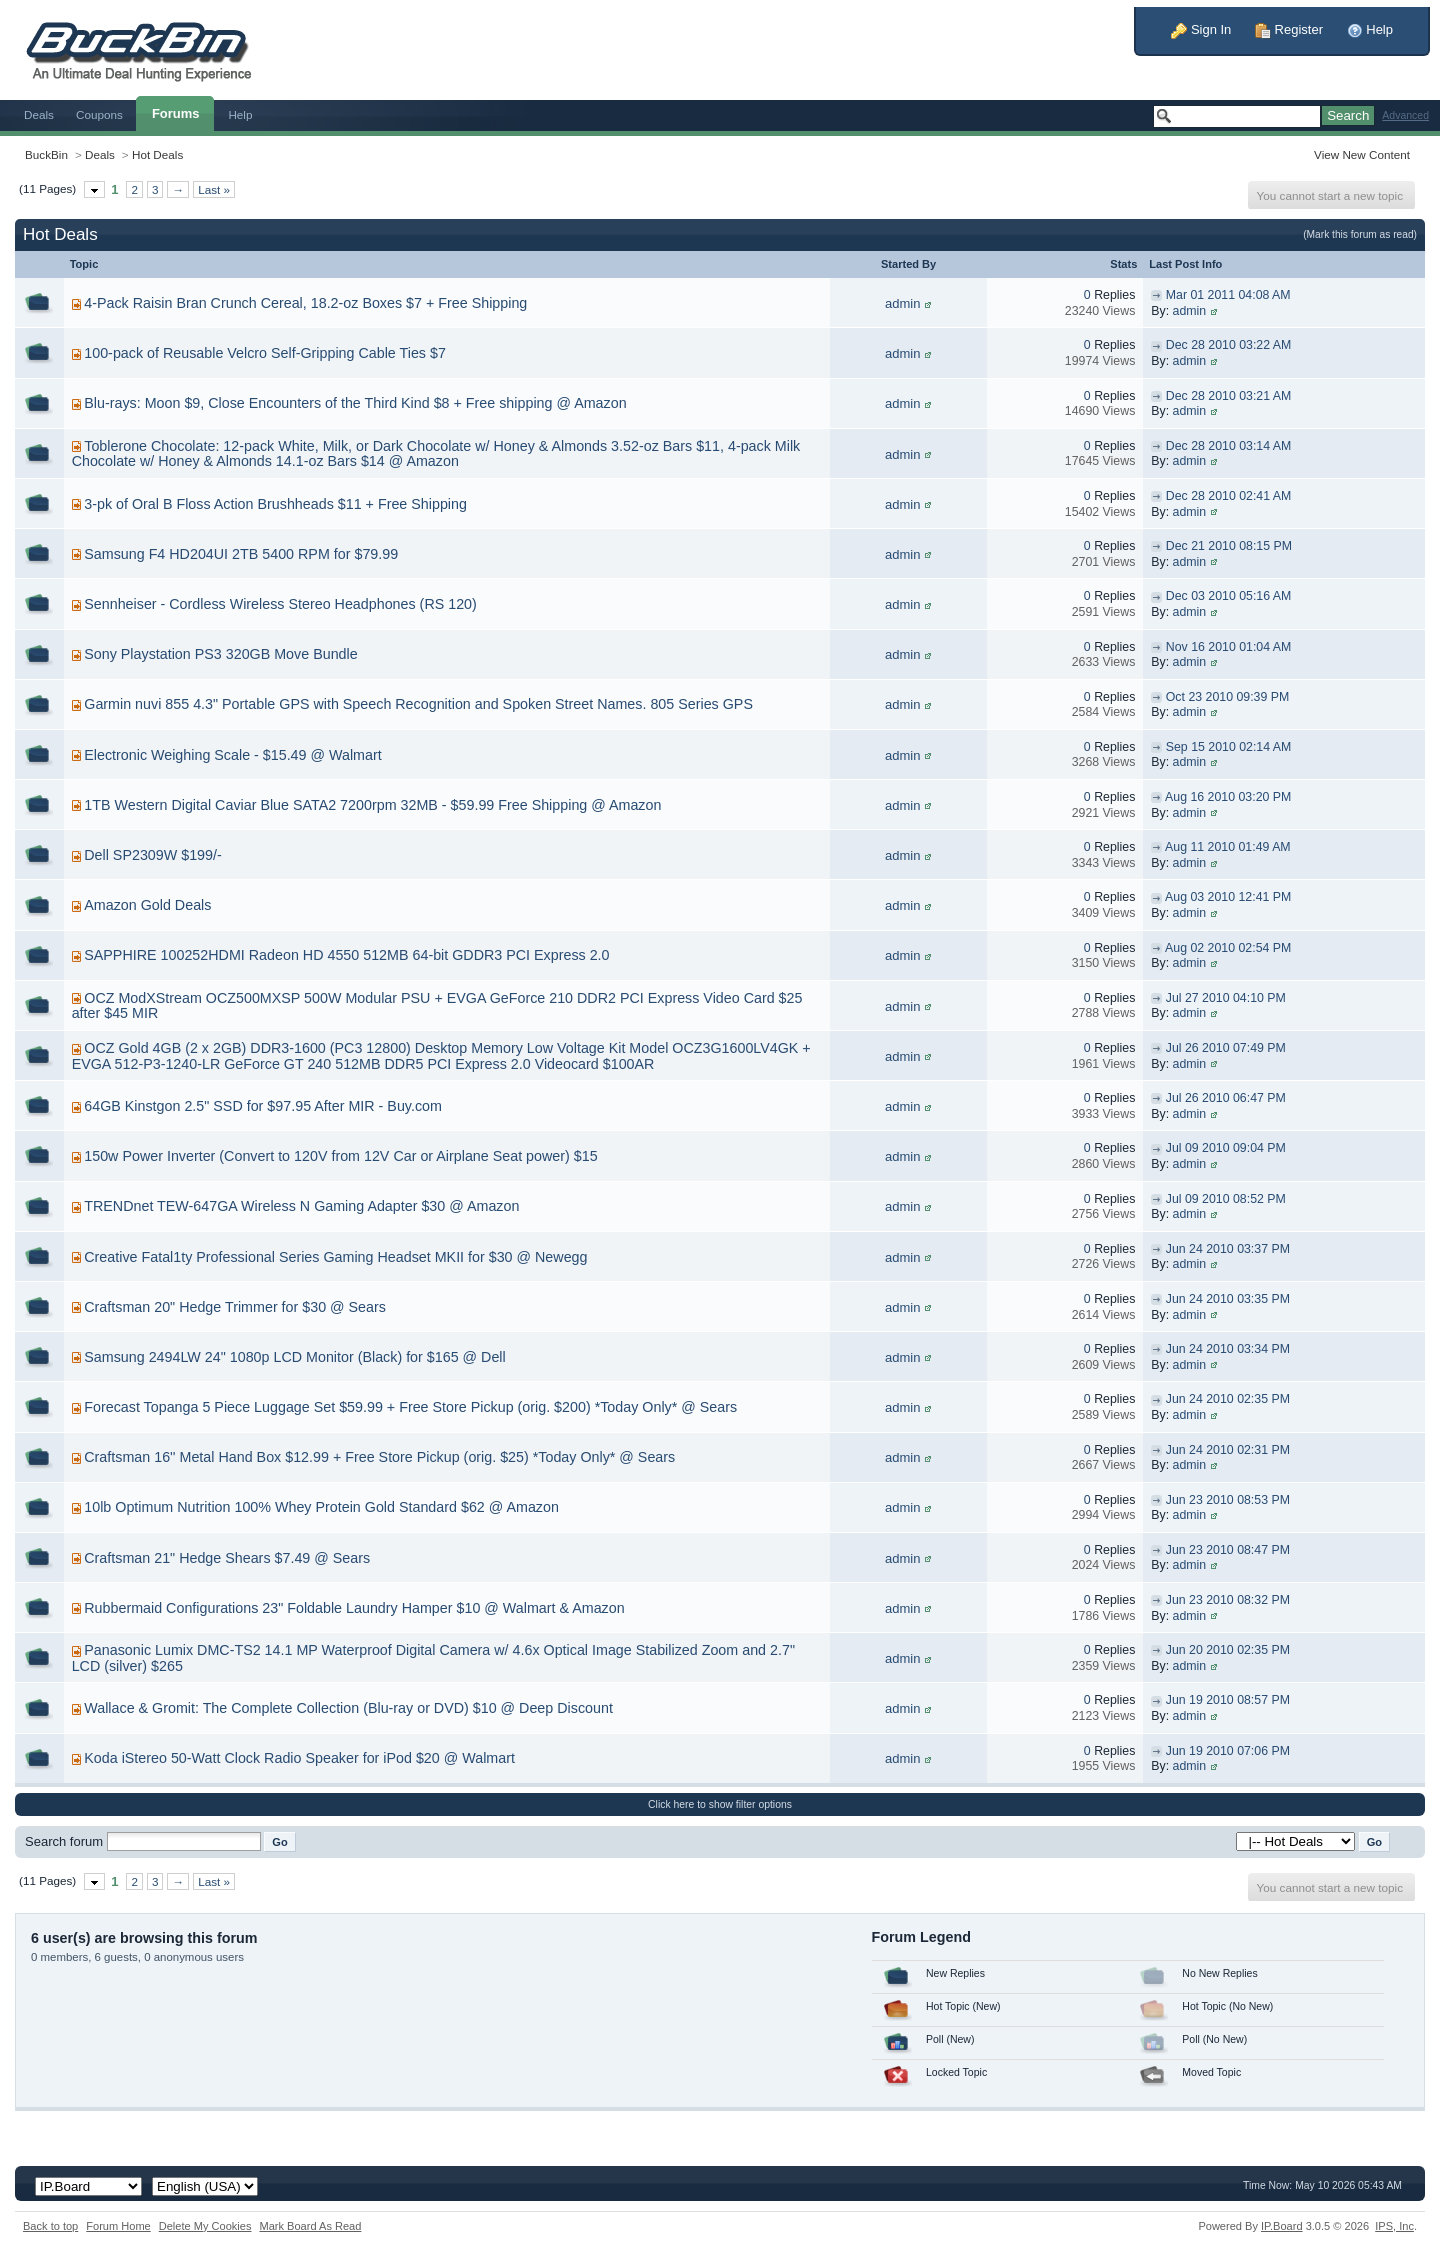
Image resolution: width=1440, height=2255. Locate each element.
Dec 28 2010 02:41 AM (1229, 496)
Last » (214, 189)
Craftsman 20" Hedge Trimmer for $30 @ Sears (235, 1307)
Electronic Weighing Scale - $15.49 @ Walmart (232, 755)
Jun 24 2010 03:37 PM (1228, 1249)
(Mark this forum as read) (1360, 234)
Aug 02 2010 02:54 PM (1228, 948)
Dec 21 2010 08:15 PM (1229, 546)
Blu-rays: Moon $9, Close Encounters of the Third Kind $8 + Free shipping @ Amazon (355, 403)
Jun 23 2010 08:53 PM (1228, 1500)
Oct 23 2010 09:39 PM (1228, 697)
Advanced (1405, 115)
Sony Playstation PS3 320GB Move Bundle (220, 654)
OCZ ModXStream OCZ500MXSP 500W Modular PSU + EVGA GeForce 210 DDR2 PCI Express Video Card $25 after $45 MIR (437, 1006)
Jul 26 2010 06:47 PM (1226, 1098)
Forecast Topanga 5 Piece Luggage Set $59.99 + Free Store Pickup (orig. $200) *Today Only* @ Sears (410, 1407)
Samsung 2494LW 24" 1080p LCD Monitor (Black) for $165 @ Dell (294, 1357)
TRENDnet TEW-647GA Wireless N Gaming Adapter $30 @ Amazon (301, 1206)
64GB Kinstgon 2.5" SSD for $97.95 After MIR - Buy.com (263, 1106)
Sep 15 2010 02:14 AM (1229, 747)
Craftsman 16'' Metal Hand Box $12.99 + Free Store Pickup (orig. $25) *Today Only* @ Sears (379, 1457)
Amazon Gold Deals (147, 905)
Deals (39, 114)
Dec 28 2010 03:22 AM (1229, 345)
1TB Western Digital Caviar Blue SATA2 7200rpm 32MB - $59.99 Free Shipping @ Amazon (372, 805)
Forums (176, 113)
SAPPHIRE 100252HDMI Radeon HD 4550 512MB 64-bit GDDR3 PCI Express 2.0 (346, 955)
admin (902, 303)
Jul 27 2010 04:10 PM (1226, 998)
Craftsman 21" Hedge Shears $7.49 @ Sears (227, 1558)
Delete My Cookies (205, 2226)
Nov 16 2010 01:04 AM (1229, 647)
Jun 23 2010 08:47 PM (1228, 1550)
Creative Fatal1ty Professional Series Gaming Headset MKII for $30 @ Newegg (335, 1257)
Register (1289, 29)
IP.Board (1282, 2226)
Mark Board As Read (310, 2226)
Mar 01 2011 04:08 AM (1228, 295)
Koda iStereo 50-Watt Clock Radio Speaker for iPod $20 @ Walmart (299, 1758)
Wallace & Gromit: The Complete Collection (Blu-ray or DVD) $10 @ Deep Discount (348, 1708)
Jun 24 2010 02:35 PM (1228, 1399)
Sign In (1201, 29)
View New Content (1362, 154)
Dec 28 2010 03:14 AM (1229, 446)
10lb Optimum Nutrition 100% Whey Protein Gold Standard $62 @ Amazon (321, 1507)
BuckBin (46, 154)
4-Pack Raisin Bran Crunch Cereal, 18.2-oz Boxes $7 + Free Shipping (305, 303)
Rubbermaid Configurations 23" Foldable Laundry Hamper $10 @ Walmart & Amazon (354, 1608)
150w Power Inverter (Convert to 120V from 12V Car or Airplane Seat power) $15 (340, 1156)
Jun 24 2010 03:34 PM (1228, 1349)
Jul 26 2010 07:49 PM (1226, 1048)
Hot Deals (157, 154)
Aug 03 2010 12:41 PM (1228, 897)
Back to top (50, 2226)
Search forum (64, 1841)
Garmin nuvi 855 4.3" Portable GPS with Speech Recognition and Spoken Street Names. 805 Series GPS (418, 704)
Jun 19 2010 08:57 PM (1228, 1700)
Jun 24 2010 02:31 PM (1228, 1450)
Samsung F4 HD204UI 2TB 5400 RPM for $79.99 (241, 554)
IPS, (1394, 2226)
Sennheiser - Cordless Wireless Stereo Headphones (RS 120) (280, 604)
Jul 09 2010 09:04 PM (1226, 1148)
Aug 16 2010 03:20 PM (1228, 797)
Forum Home (118, 2226)
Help (1370, 29)
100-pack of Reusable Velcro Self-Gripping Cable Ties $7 (265, 353)
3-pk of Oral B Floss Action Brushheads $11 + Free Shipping (275, 504)
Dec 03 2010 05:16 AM (1229, 596)
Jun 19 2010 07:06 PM (1228, 1751)
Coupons (99, 114)
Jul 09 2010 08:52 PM (1226, 1199)
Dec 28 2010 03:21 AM (1229, 396)
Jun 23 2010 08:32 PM (1228, 1600)
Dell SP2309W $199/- (152, 855)
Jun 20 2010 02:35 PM (1228, 1650)
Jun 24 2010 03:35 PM (1228, 1299)
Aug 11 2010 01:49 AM (1228, 847)
